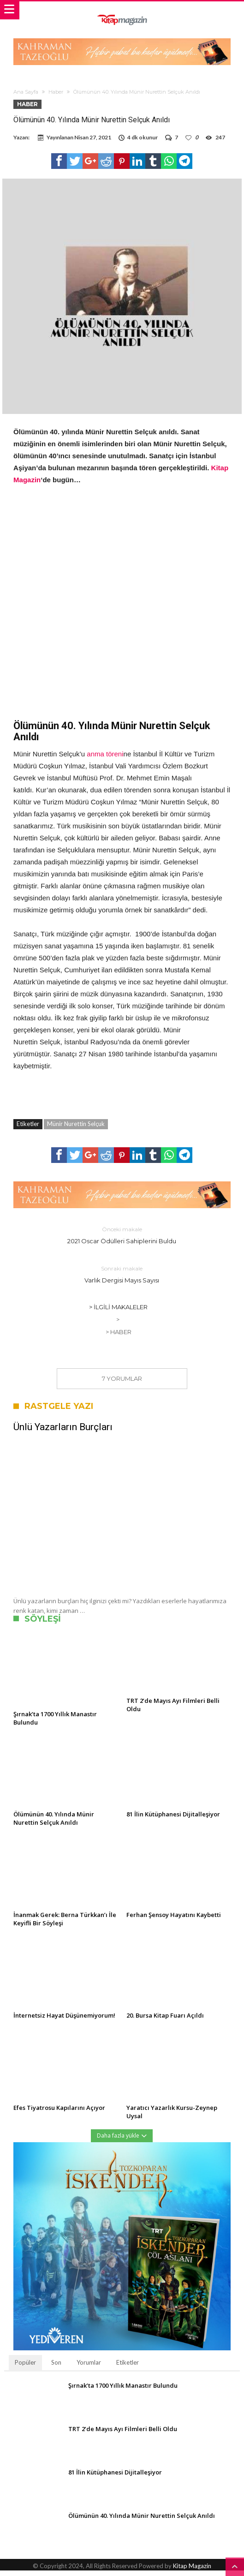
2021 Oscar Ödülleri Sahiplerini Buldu (122, 1240)
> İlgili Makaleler (118, 1312)
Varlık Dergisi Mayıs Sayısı (122, 1279)
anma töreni (105, 759)
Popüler (25, 2368)
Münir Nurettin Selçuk (76, 1129)
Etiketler (127, 2368)
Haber (55, 92)
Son (56, 2368)
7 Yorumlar (122, 1384)
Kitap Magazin (192, 2571)
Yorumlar (89, 2368)
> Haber (118, 1337)
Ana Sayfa (25, 92)
